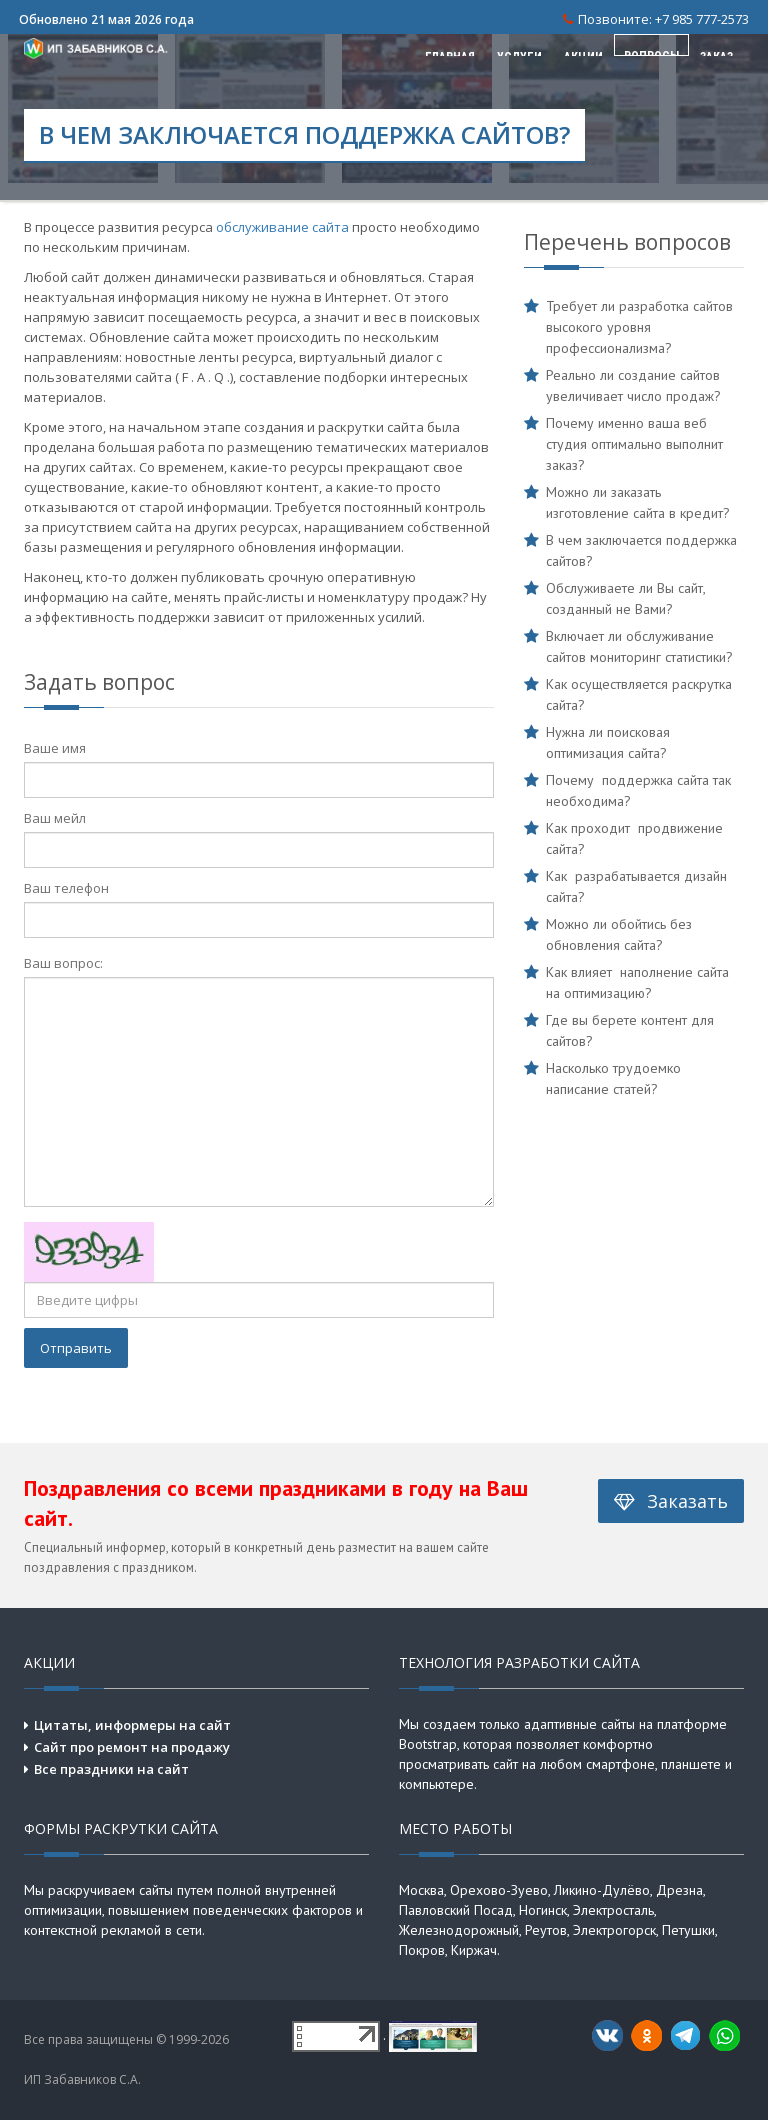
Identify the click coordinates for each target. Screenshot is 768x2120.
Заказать (671, 1500)
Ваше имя (55, 748)
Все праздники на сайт (111, 1769)
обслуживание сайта (282, 227)
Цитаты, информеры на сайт (132, 1725)
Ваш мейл (55, 818)
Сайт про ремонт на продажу (132, 1747)
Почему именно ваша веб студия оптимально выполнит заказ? (634, 444)
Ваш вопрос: (63, 963)
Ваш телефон (66, 888)
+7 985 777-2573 (702, 19)
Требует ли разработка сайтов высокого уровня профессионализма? (639, 327)
